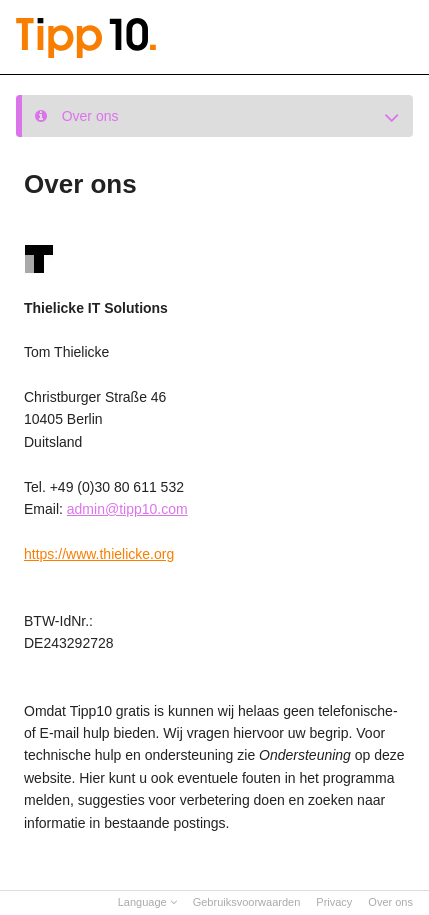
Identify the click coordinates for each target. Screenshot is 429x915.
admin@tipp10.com (127, 509)
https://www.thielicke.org (99, 554)
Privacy (334, 902)
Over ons (390, 902)
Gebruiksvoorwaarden (247, 902)
